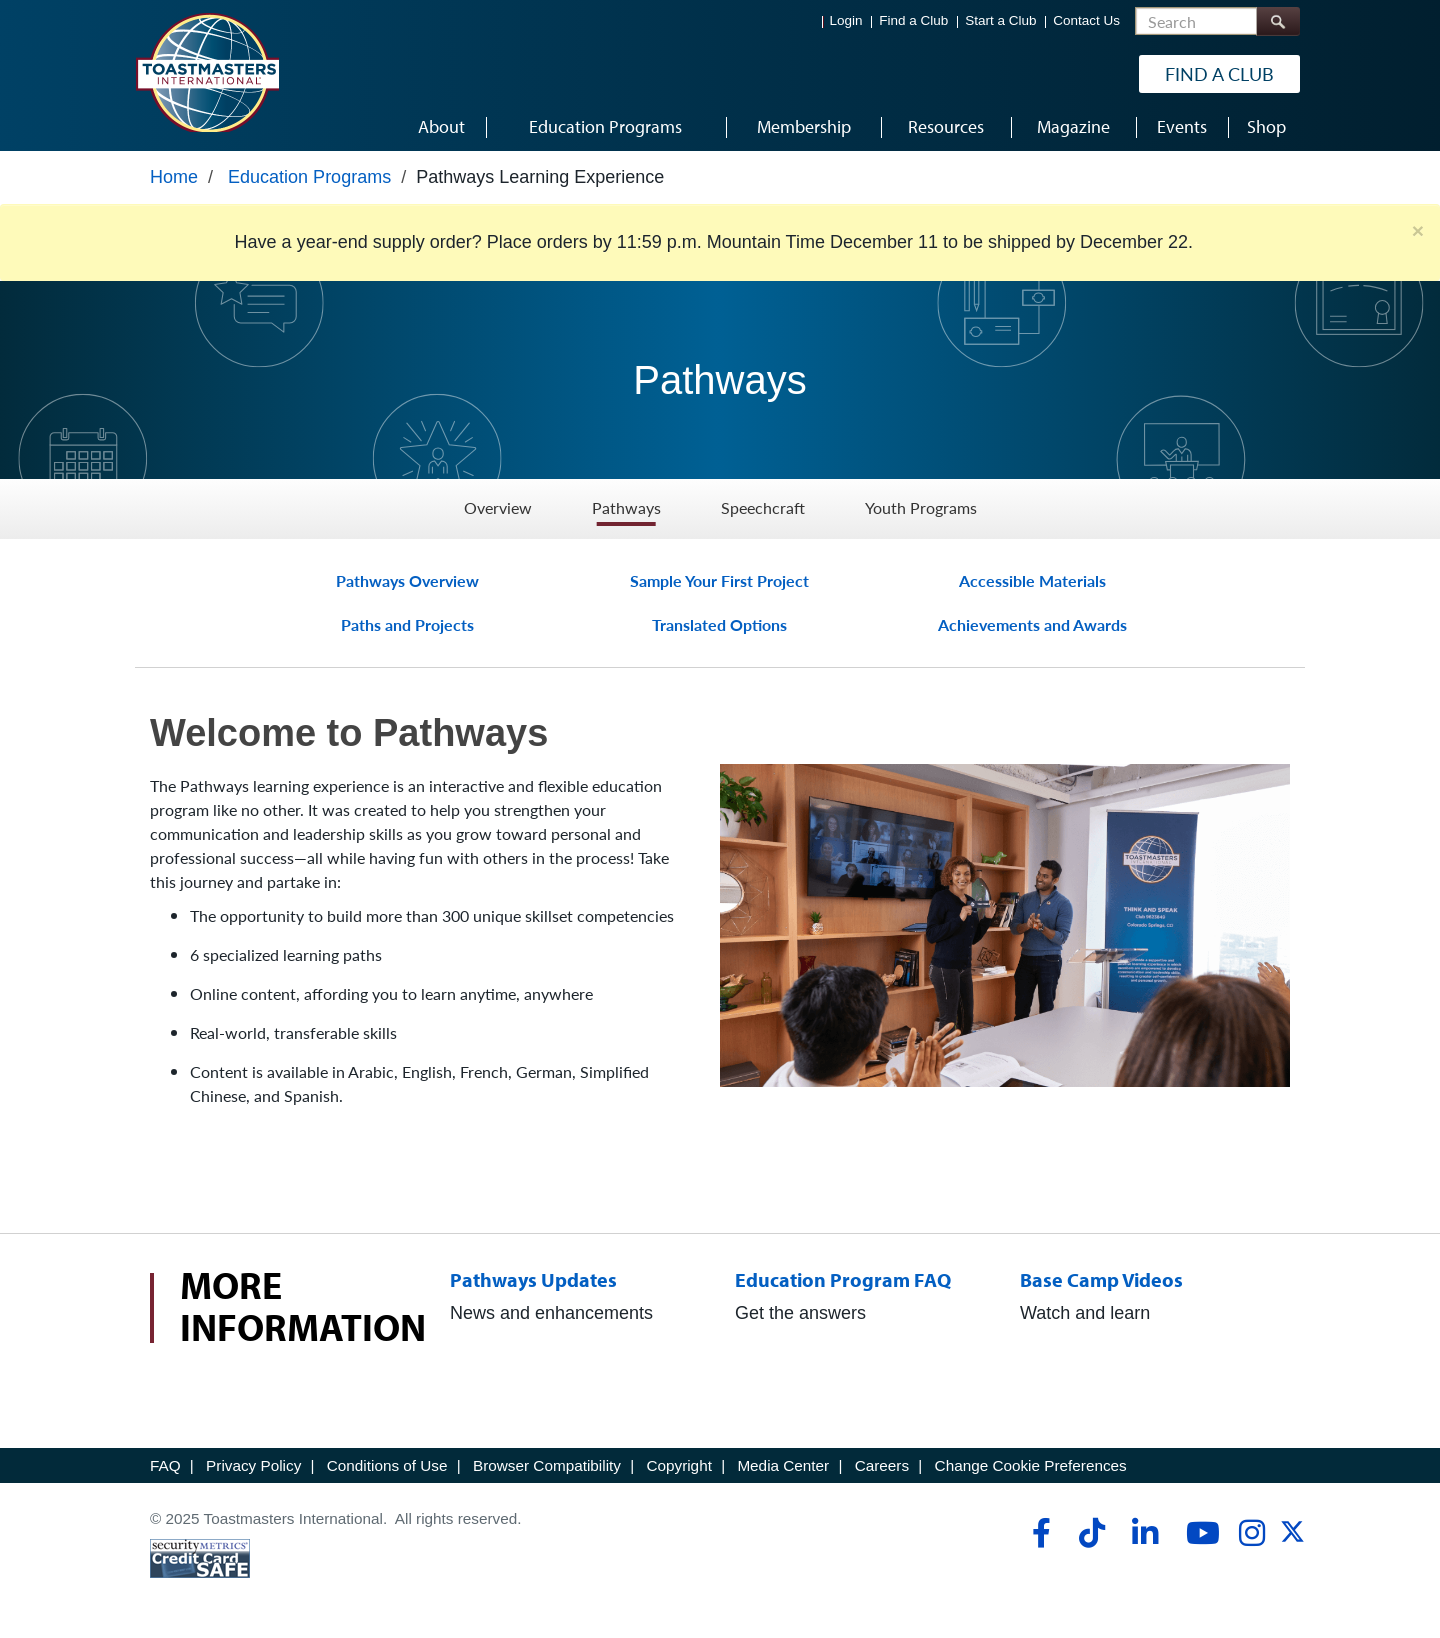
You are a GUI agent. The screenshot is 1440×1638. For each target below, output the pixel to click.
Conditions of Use (387, 1465)
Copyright (678, 1465)
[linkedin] (1144, 1533)
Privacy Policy (253, 1465)
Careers (882, 1465)
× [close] (1418, 230)
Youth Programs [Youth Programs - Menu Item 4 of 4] (921, 508)
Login (846, 20)
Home (174, 177)
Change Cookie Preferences (1031, 1465)
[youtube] (1198, 1533)
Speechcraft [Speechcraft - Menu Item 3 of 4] (763, 508)
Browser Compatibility (547, 1465)
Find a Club (913, 20)
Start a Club (1000, 20)
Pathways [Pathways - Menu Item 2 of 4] (626, 508)
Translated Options (719, 624)
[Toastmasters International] (207, 72)
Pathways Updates (537, 1279)
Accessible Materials (1032, 580)
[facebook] (1038, 1533)
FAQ (165, 1465)
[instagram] (1251, 1533)
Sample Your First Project (719, 580)
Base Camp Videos (1109, 1279)
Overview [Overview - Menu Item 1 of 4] (498, 508)
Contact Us (1086, 20)
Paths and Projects (407, 624)
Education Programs (309, 177)
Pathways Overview (407, 580)
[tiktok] (1091, 1533)
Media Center (783, 1465)
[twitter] (1292, 1538)
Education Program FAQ (849, 1279)
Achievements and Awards (1032, 624)
